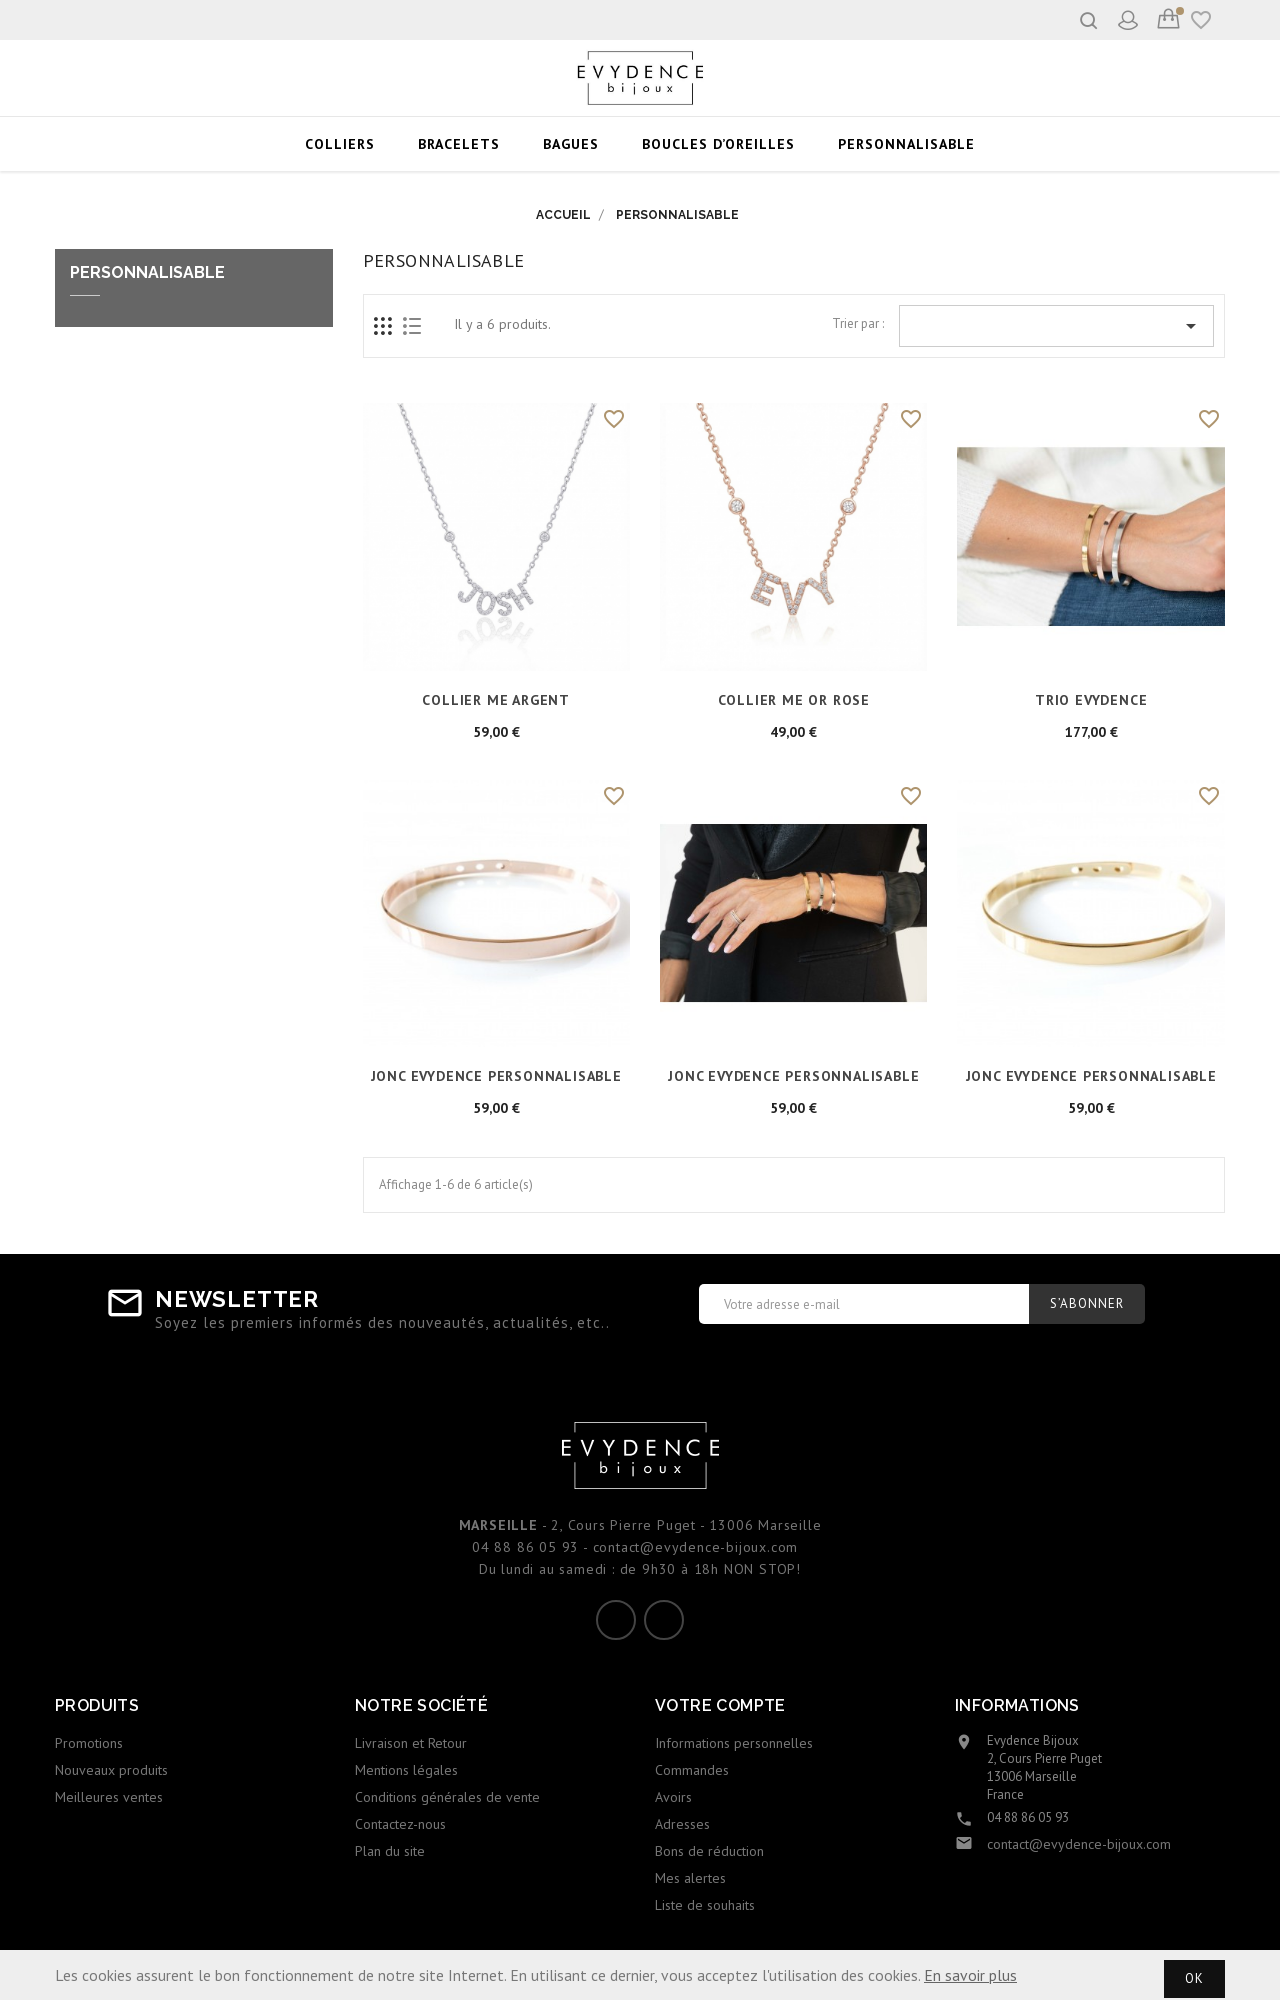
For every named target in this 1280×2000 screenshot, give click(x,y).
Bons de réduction (709, 1851)
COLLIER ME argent (496, 700)
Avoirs (673, 1797)
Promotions (89, 1743)
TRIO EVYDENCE (1091, 700)
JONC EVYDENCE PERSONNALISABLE (496, 1076)
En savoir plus (970, 1975)
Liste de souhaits (705, 1905)
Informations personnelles (734, 1743)
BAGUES (571, 144)
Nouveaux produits (111, 1770)
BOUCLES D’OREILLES (718, 144)
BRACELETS (459, 144)
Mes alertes (690, 1878)
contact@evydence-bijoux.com (1079, 1844)
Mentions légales (406, 1770)
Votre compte (720, 1705)
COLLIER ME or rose (794, 700)
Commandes (692, 1770)
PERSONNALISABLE (906, 144)
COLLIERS (340, 144)
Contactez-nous (400, 1824)
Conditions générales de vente (447, 1797)
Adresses (682, 1824)
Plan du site (390, 1851)
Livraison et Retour (411, 1743)
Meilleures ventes (109, 1797)
